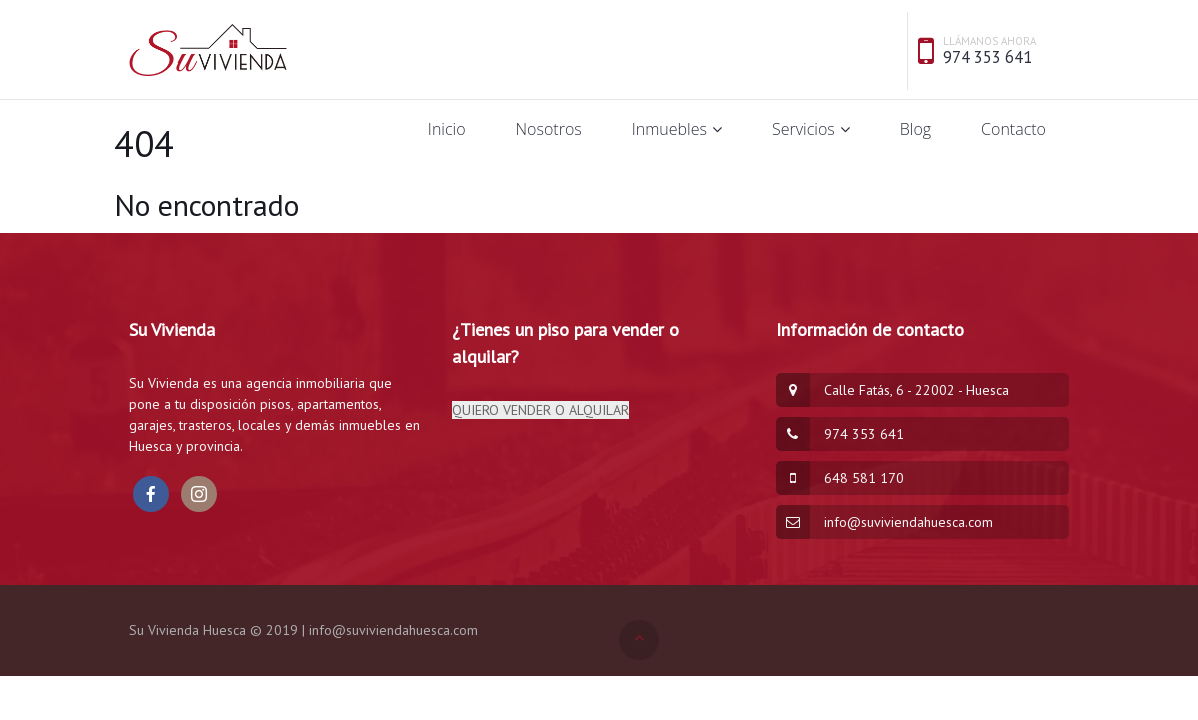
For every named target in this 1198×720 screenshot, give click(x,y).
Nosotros (549, 129)
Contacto (1013, 129)
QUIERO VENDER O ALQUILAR (540, 410)
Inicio (447, 129)
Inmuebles (669, 129)
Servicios (803, 129)
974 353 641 (987, 57)
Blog (915, 129)
